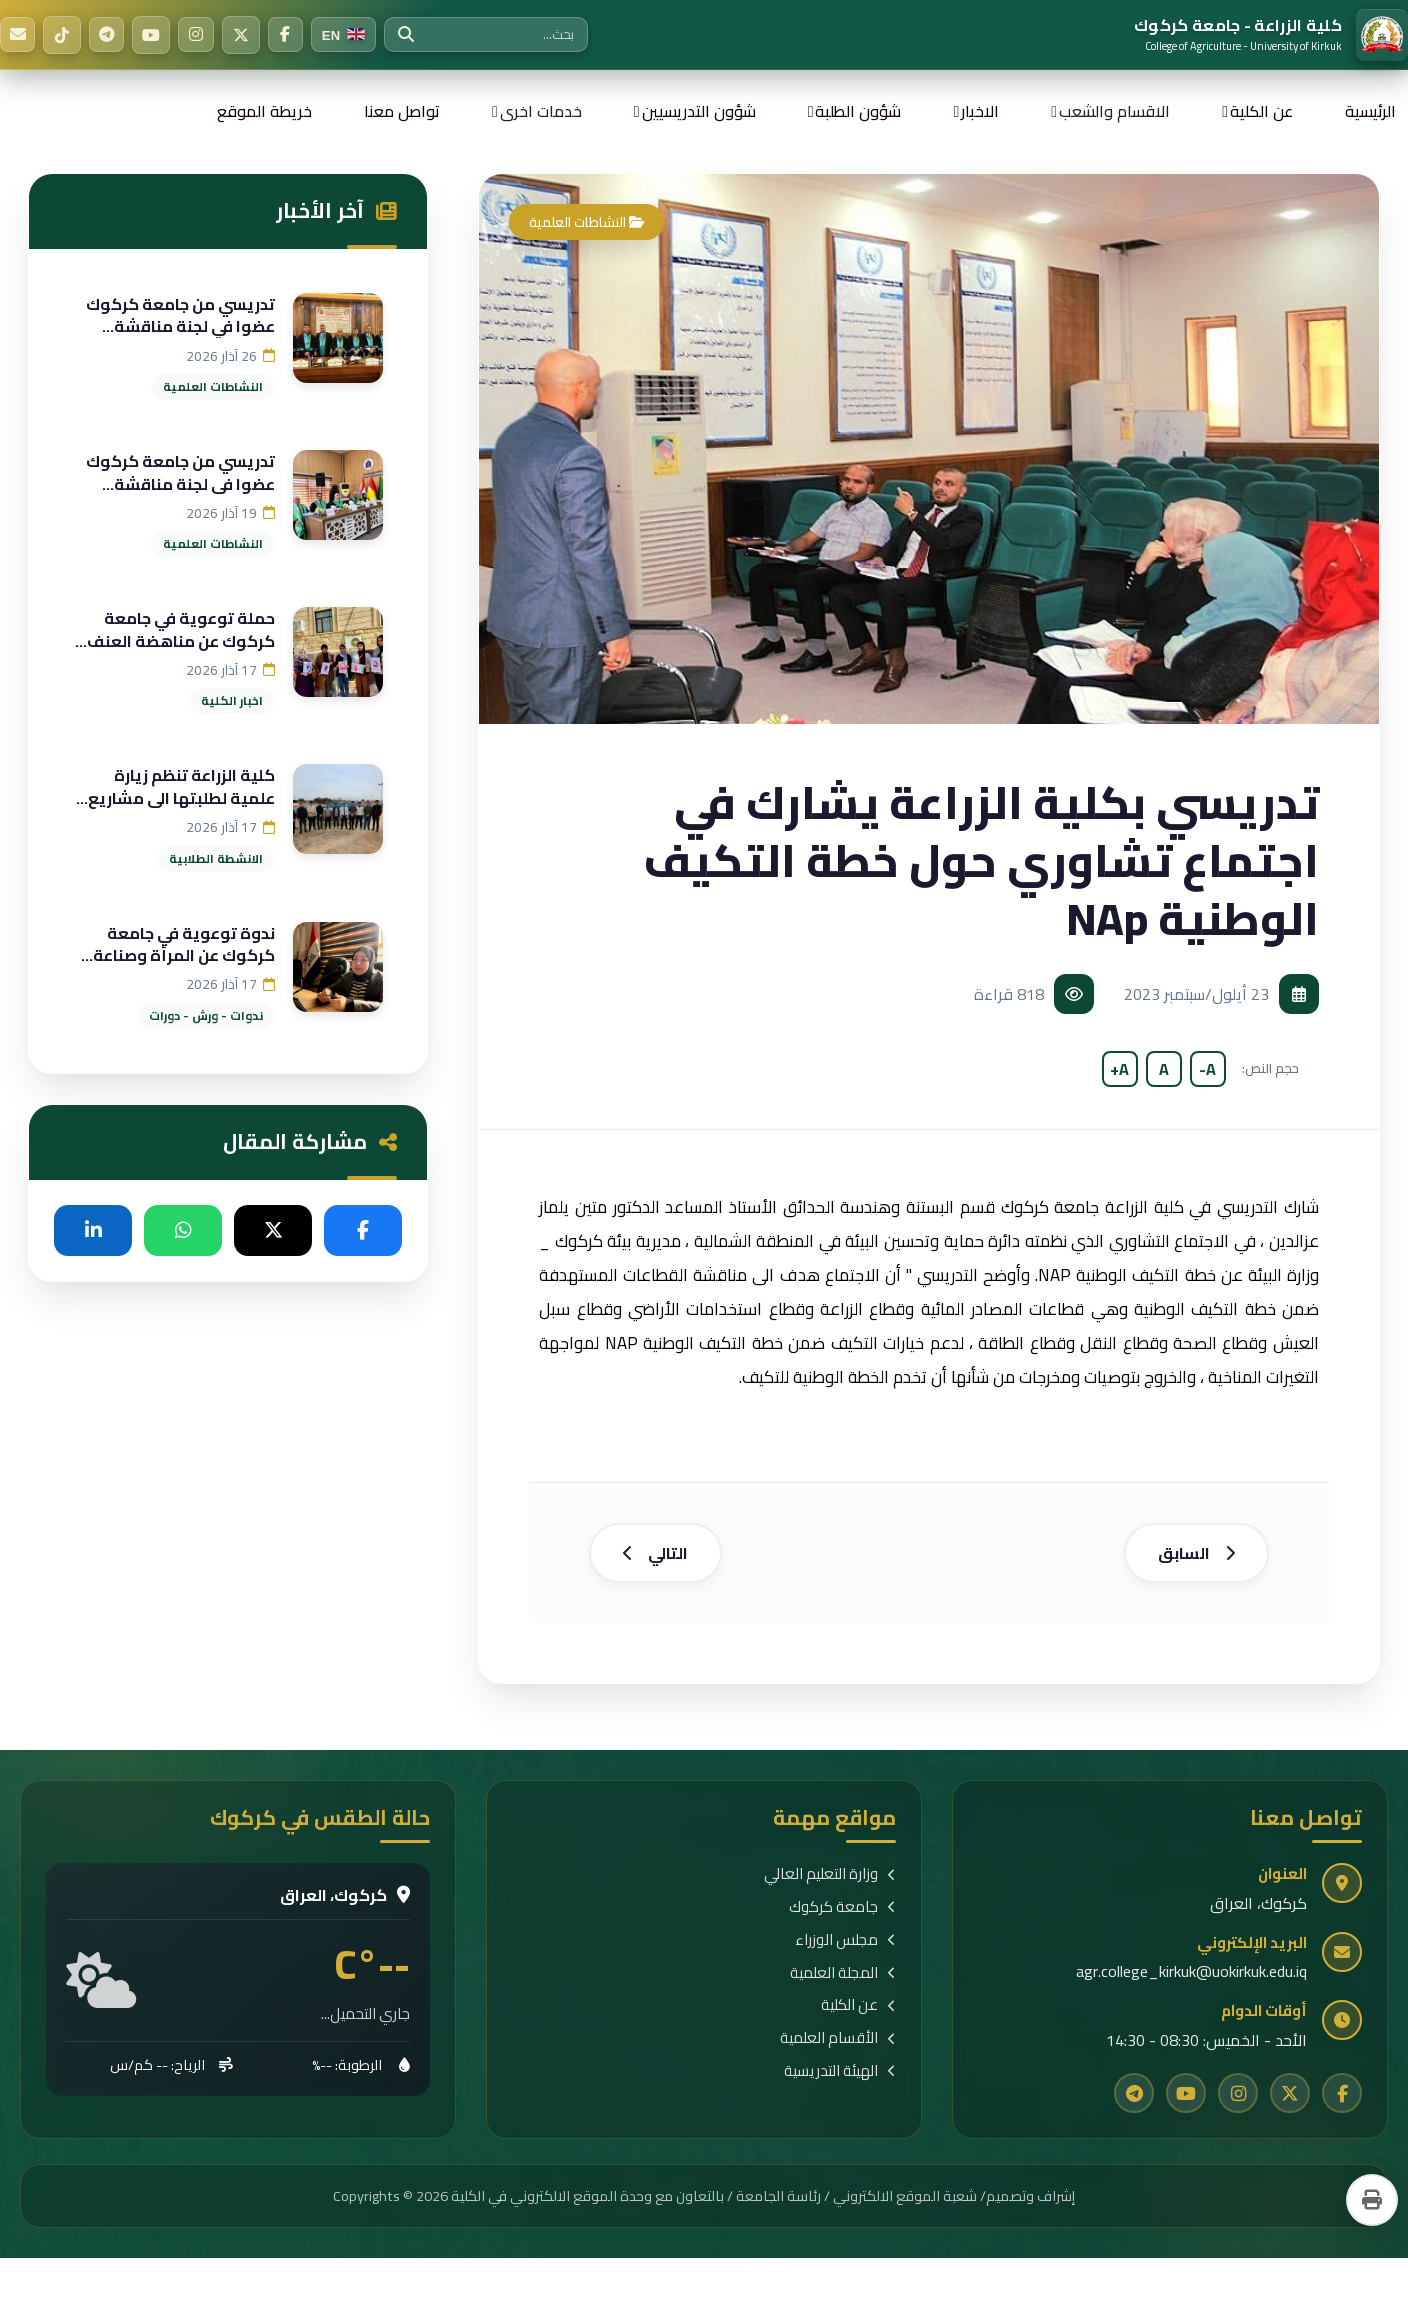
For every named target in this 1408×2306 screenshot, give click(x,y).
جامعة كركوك (842, 1919)
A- (1207, 1069)
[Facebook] (295, 35)
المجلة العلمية (843, 1985)
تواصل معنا (402, 111)
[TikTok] (65, 35)
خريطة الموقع (264, 111)
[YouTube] (157, 35)
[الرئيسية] (1271, 35)
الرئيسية (1370, 111)
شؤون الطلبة (858, 111)
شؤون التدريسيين (699, 111)
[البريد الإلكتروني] (19, 35)
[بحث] (417, 35)
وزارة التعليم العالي (830, 1886)
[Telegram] (111, 35)
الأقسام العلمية (838, 2050)
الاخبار (980, 111)
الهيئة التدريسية (840, 2083)
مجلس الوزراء (845, 1952)
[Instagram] (203, 35)
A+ (1119, 1069)
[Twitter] (249, 35)
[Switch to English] (354, 35)
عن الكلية (1261, 111)
